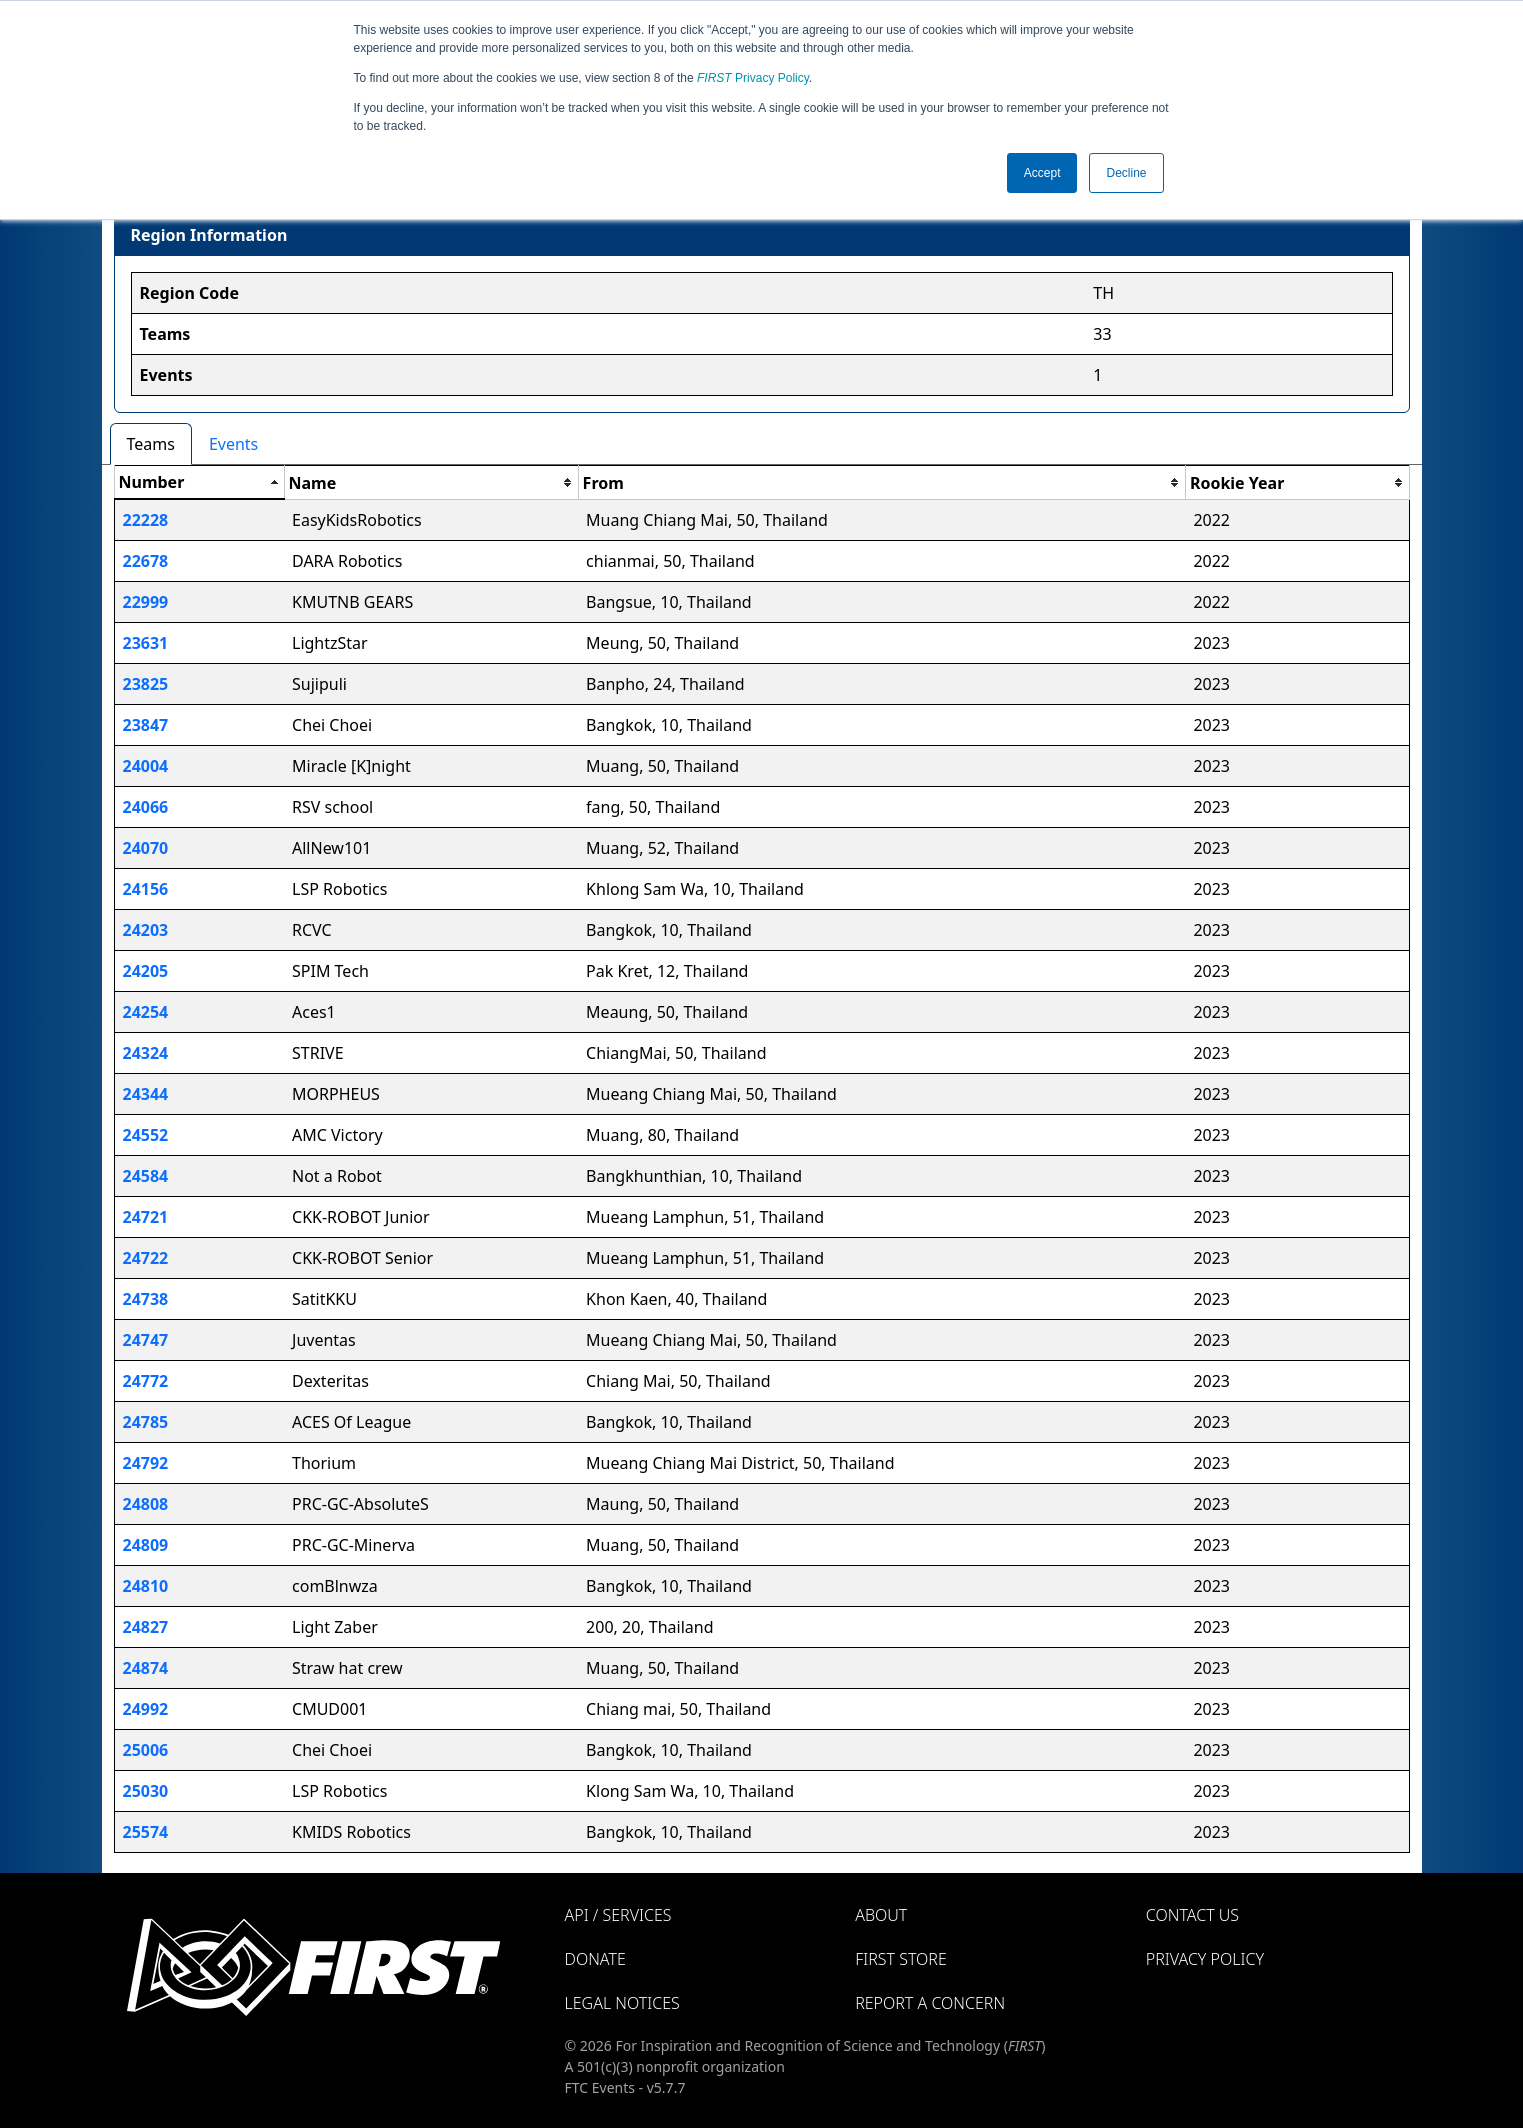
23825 (146, 684)
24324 (146, 1053)
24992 (146, 1709)
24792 (146, 1463)
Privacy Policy (753, 78)
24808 (146, 1504)
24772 (146, 1381)
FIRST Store (901, 1959)
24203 (146, 930)
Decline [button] (1126, 173)
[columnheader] (199, 483)
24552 (146, 1135)
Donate (595, 1959)
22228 (146, 520)
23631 (146, 643)
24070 (146, 848)
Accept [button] (1042, 173)
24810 (146, 1586)
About (881, 1915)
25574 (146, 1832)
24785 (146, 1422)
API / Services (618, 1915)
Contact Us (1192, 1915)
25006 (146, 1750)
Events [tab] (233, 444)
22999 (146, 602)
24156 (146, 889)
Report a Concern (930, 2003)
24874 (146, 1668)
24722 (146, 1258)
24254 (146, 1012)
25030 (146, 1791)
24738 (146, 1299)
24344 (146, 1094)
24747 (146, 1340)
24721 (146, 1217)
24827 (146, 1627)
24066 (146, 807)
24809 (146, 1545)
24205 (146, 971)
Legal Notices (622, 2003)
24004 (146, 766)
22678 (146, 561)
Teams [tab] (151, 444)
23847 (146, 725)
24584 (146, 1176)
